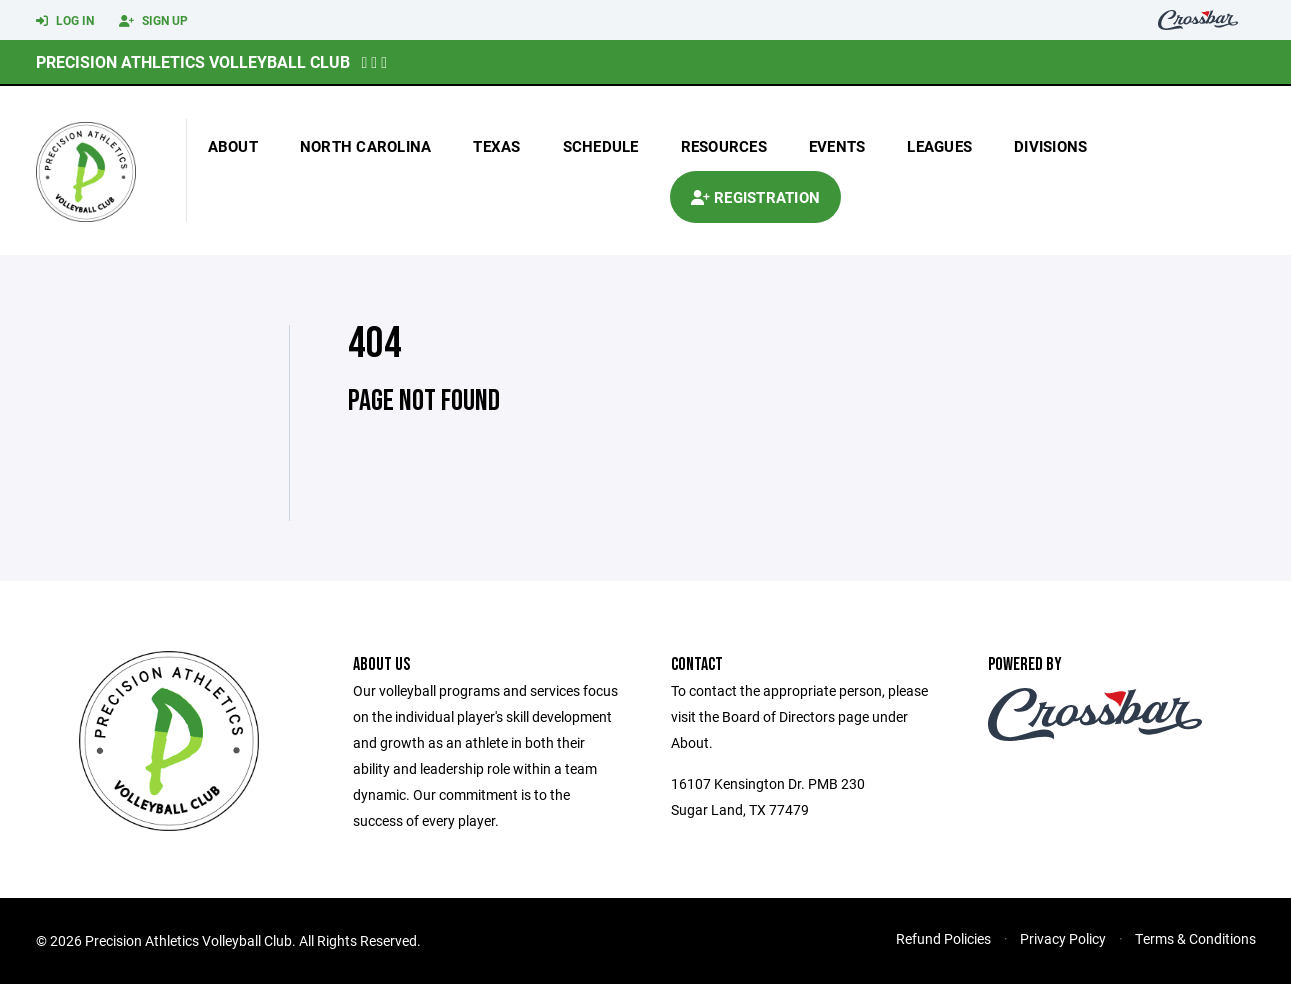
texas (496, 146)
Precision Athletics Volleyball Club (193, 61)
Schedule (601, 146)
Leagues (939, 146)
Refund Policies (943, 938)
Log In (65, 21)
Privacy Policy (1063, 938)
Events (837, 146)
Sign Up (153, 21)
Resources (724, 146)
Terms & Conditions (1195, 938)
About (233, 146)
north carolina (366, 146)
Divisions (1050, 146)
